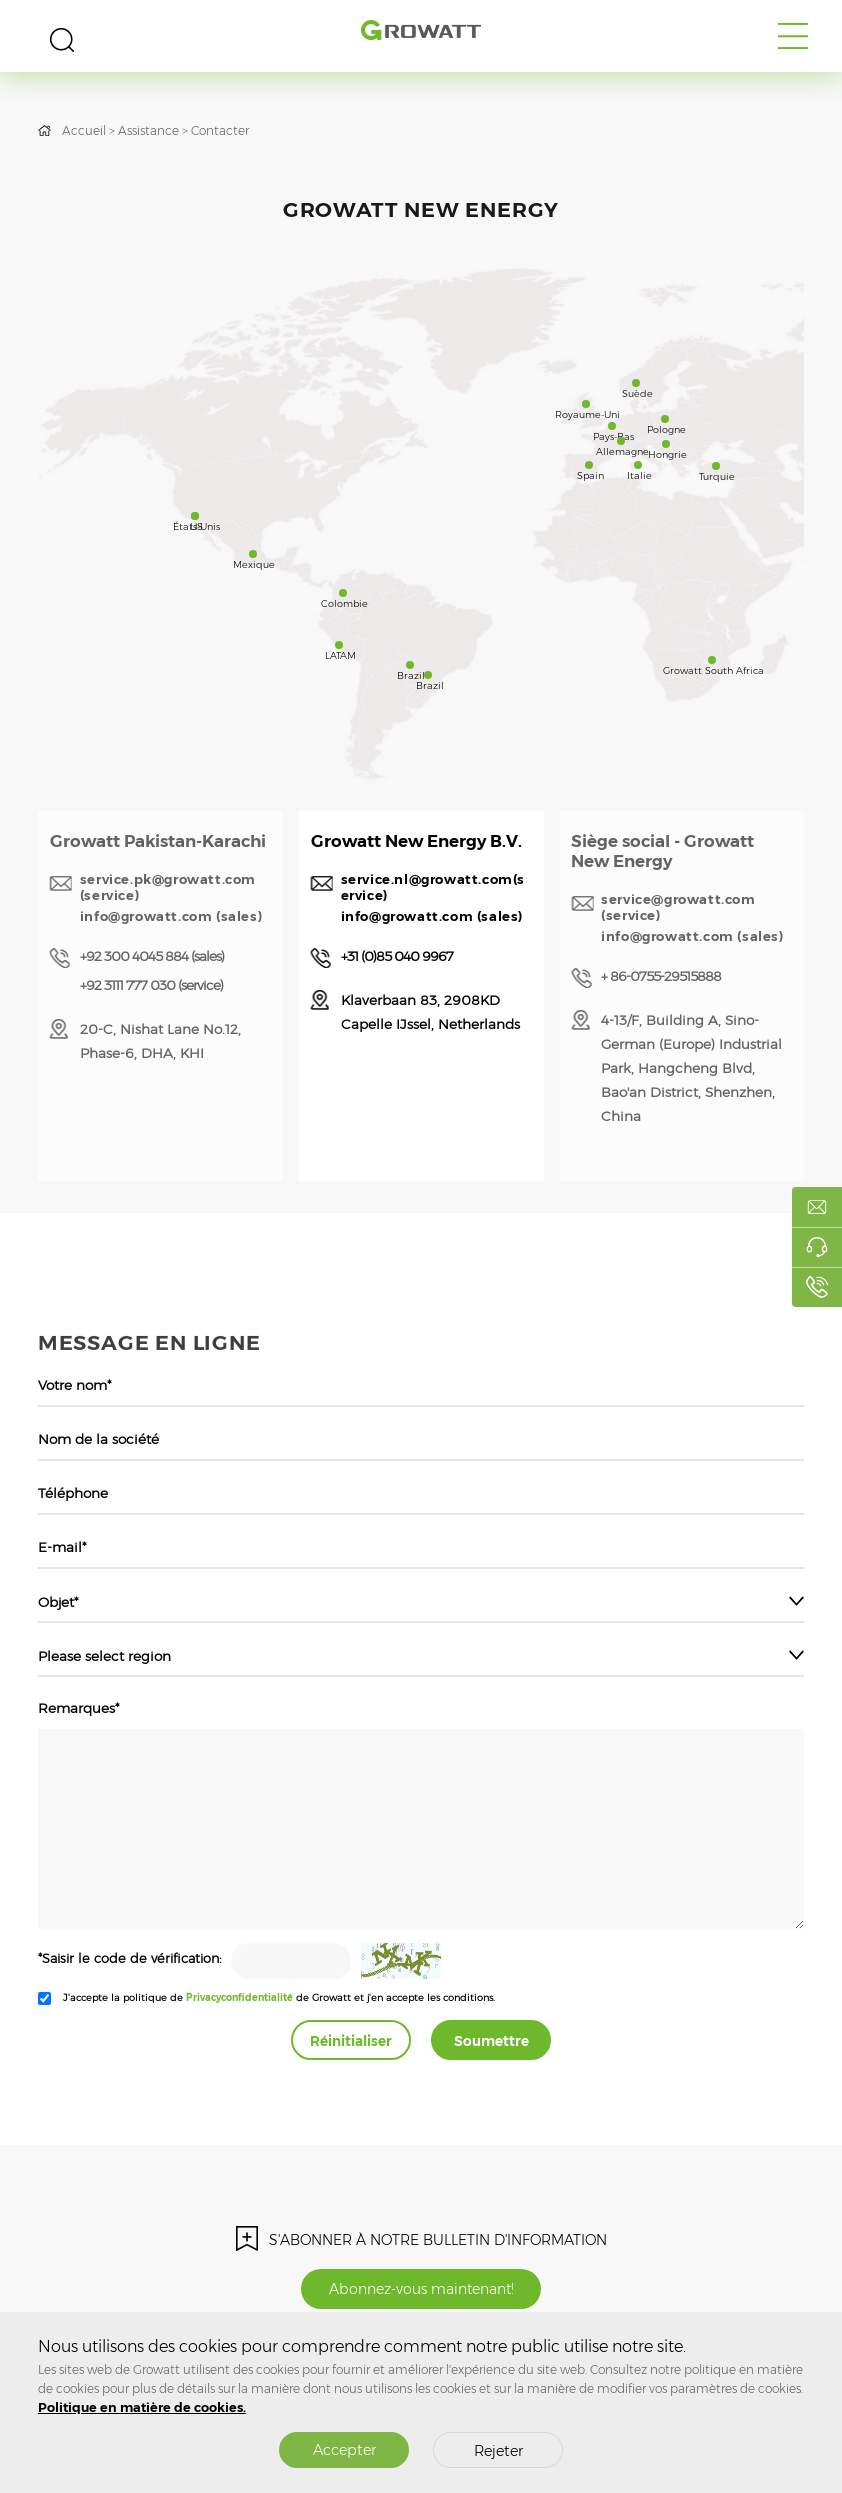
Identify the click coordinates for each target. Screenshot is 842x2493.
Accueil (84, 130)
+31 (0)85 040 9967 (397, 956)
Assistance (148, 130)
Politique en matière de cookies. (142, 2407)
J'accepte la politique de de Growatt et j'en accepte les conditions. (279, 1997)
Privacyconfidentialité (239, 1997)
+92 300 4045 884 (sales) (152, 956)
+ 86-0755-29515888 (661, 976)
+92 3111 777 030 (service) (151, 985)
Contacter (220, 130)
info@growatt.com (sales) (171, 916)
